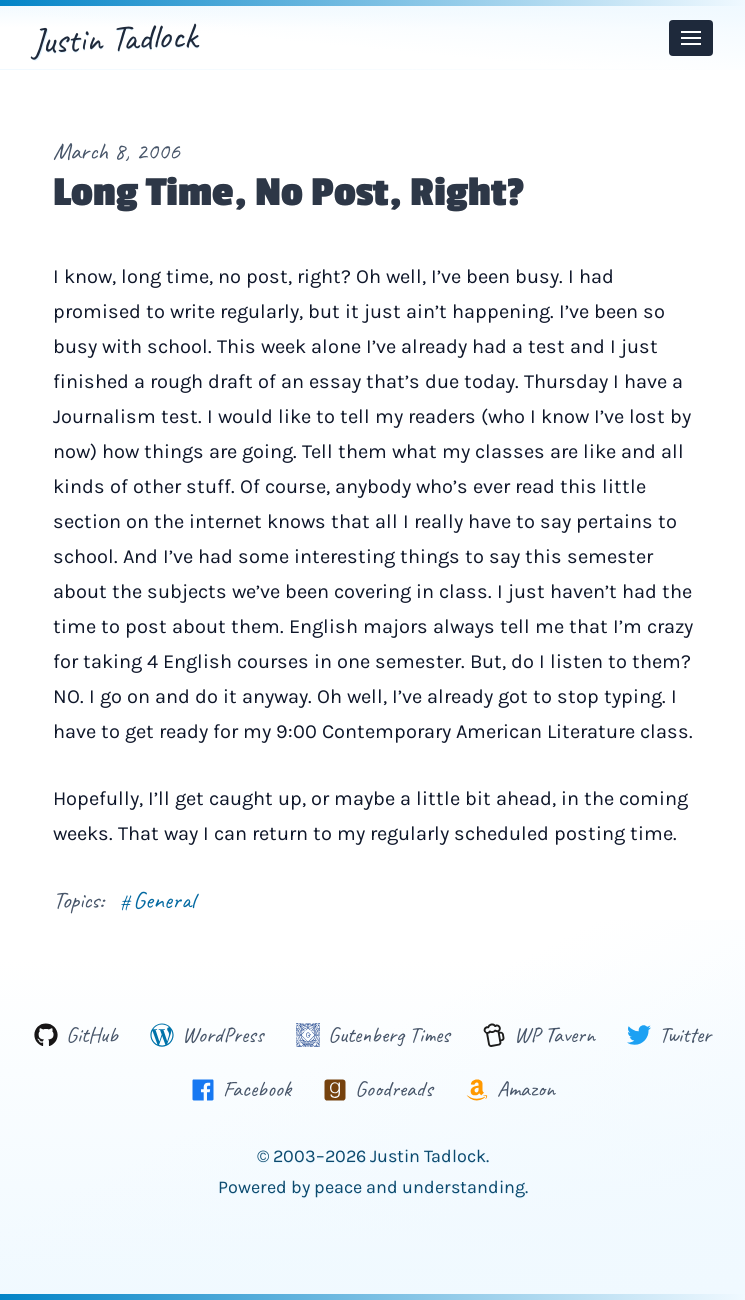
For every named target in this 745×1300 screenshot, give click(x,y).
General (157, 900)
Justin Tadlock (114, 38)
